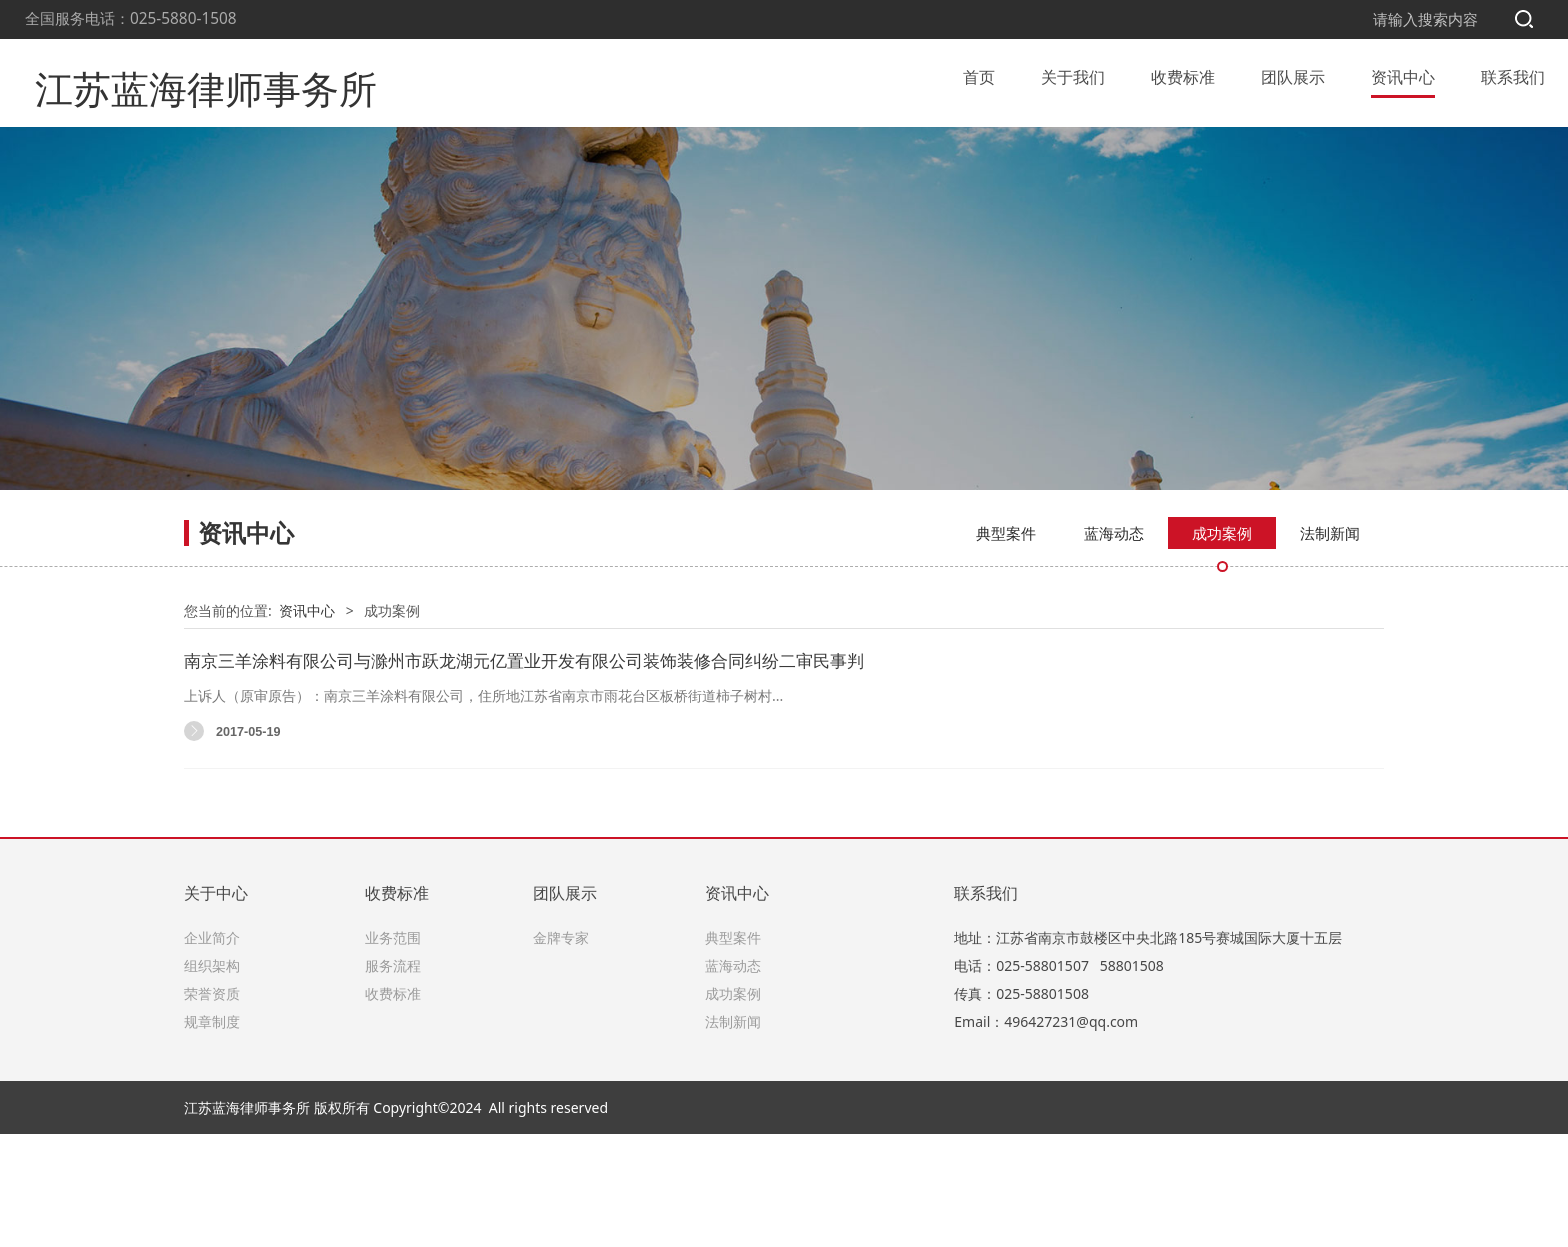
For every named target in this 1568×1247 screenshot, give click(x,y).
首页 (979, 74)
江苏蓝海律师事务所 (179, 73)
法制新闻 (1330, 645)
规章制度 (212, 1133)
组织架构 (212, 1077)
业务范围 (393, 1049)
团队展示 (1293, 74)
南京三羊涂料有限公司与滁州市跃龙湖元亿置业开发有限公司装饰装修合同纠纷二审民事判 (524, 772)
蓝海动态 (1114, 645)
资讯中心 (1403, 74)
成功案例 (1222, 645)
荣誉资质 (212, 1105)
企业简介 (212, 1049)
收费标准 (1183, 74)
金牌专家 (561, 1049)
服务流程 (393, 1077)
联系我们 (1513, 74)
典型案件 (1006, 645)
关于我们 (1073, 74)
